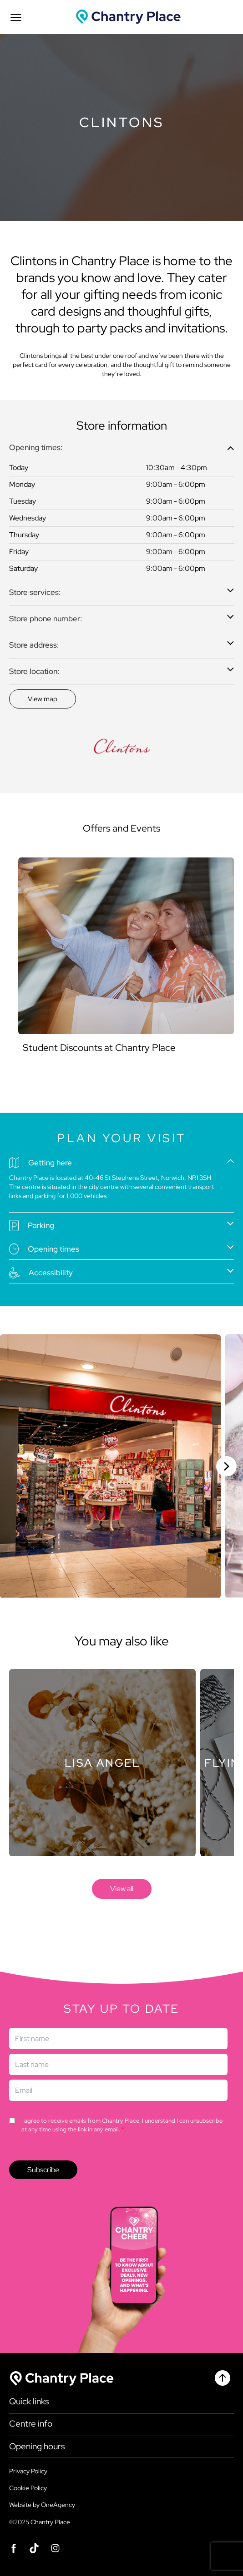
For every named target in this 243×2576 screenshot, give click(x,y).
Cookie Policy (28, 2488)
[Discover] (42, 698)
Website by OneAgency (42, 2505)
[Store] (102, 1762)
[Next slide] (226, 1466)
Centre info (30, 2423)
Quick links (29, 2401)
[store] (122, 1889)
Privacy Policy (28, 2471)
